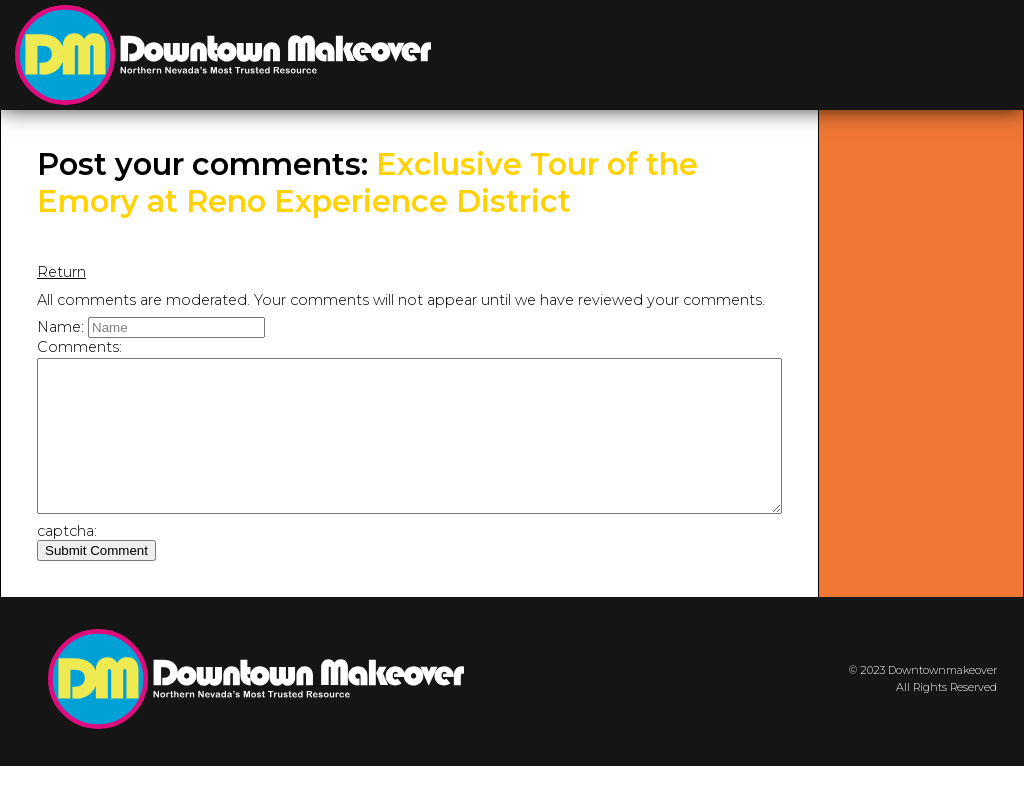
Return (61, 272)
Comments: (79, 347)
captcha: (67, 561)
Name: (60, 327)
